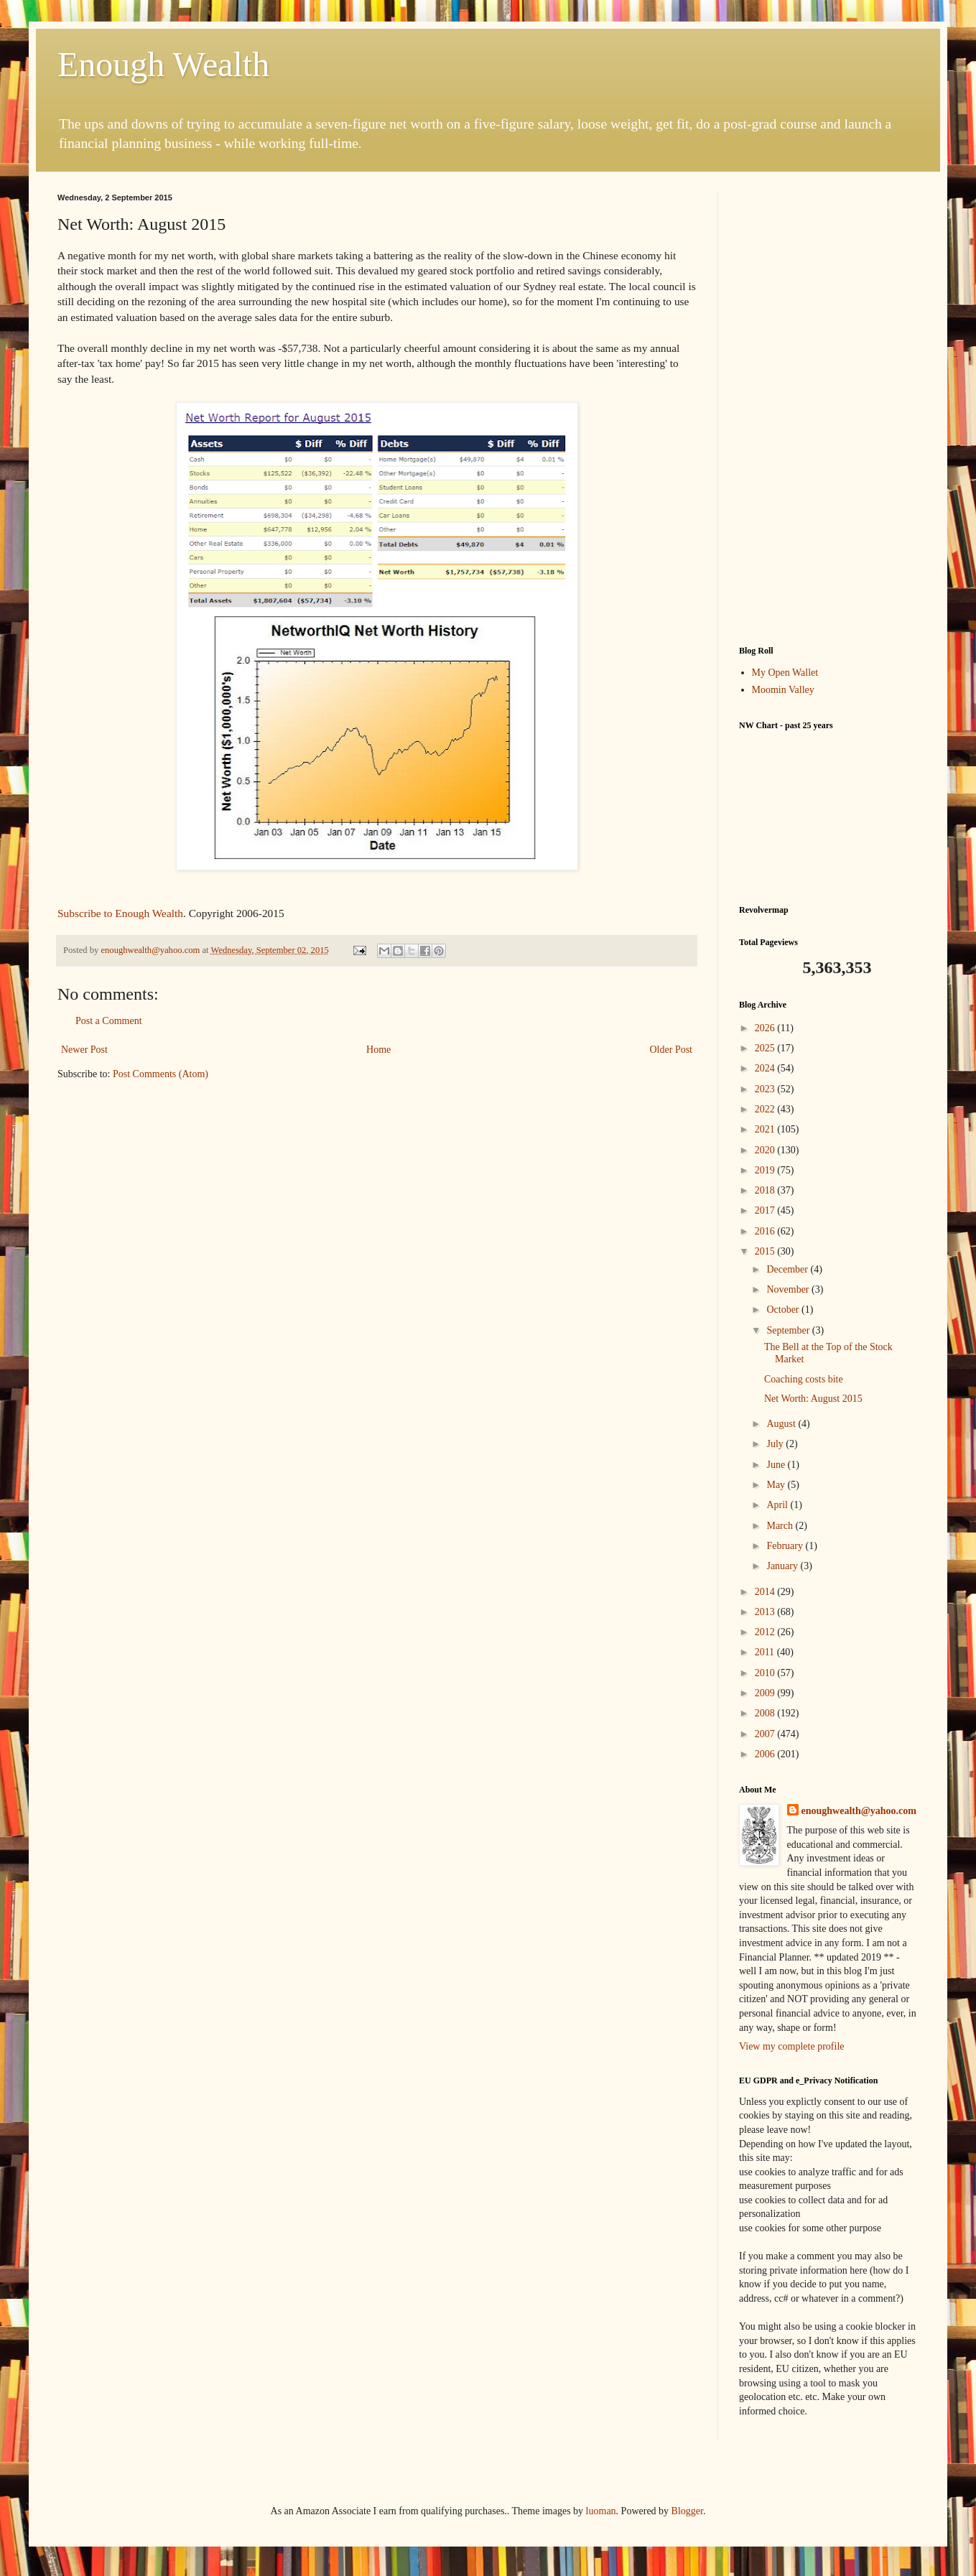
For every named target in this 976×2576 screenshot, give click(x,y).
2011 (766, 1652)
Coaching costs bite (803, 1379)
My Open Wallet (785, 672)
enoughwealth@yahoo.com (858, 1810)
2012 (766, 1632)
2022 (766, 1109)
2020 (766, 1150)
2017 (766, 1210)
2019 (766, 1170)
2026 (766, 1028)
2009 (766, 1693)
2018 (766, 1190)
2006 (766, 1754)
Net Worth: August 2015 (813, 1398)
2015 (766, 1251)
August (782, 1423)
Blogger (687, 2511)
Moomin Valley (783, 689)
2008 (766, 1713)
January (783, 1566)
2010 (766, 1673)
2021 (766, 1129)
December (788, 1269)
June (776, 1464)
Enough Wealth (163, 64)
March (780, 1525)
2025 (766, 1048)
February (785, 1545)
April (778, 1504)
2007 (766, 1734)
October (783, 1309)
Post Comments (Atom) (160, 1074)
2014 (766, 1591)
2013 (766, 1611)
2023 (766, 1089)
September (789, 1330)
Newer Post (84, 1049)
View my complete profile (792, 2046)
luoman (601, 2511)
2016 (766, 1231)
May (776, 1484)
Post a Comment (108, 1020)
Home (378, 1049)
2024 (766, 1068)
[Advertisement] (829, 408)
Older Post (671, 1049)
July (776, 1443)
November (789, 1289)
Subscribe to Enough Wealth (120, 913)
